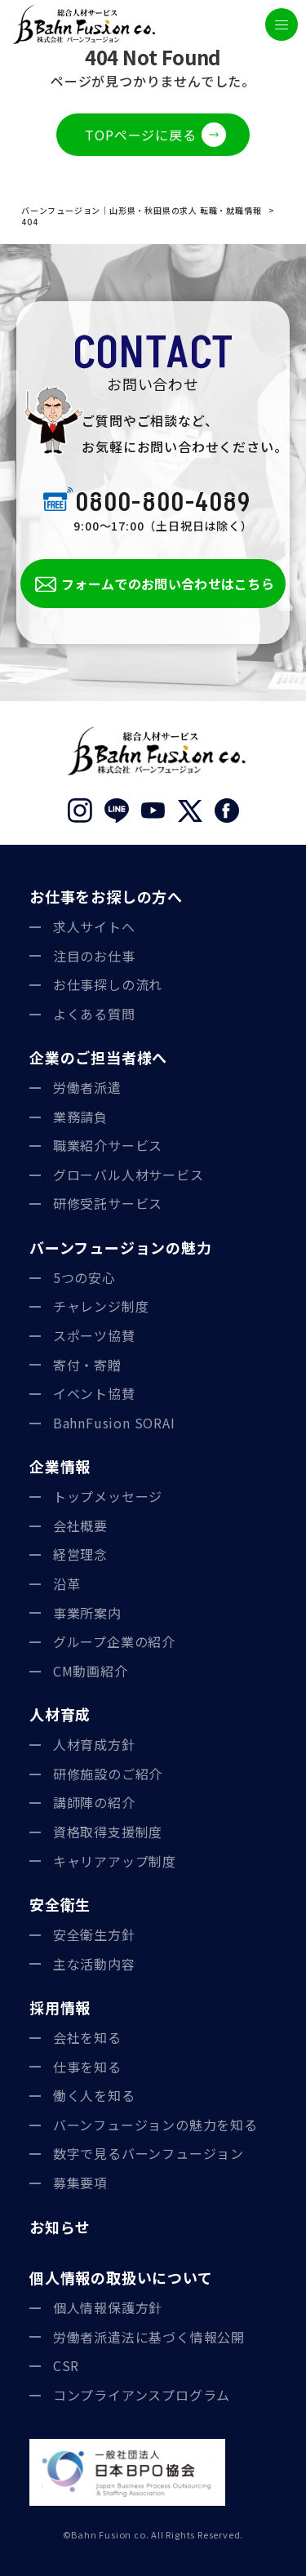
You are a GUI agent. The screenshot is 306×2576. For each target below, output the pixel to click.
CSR (66, 2365)
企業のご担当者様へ (98, 1057)
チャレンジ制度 (101, 1306)
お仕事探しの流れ (107, 984)
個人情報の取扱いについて (121, 2277)
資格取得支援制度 (107, 1831)
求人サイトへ (94, 926)
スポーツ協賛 (94, 1335)
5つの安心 (84, 1277)
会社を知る (87, 2037)
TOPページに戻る (140, 134)
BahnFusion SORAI (114, 1422)
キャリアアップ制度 (114, 1861)
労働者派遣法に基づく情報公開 (149, 2337)
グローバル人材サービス (128, 1174)
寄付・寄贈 (87, 1365)
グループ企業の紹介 (114, 1641)
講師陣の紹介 (94, 1802)
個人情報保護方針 (107, 2307)
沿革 (67, 1583)
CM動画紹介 (90, 1671)
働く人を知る (94, 2095)
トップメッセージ (107, 1496)
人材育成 (60, 1714)
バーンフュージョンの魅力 (120, 1247)
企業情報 (60, 1466)
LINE (116, 810)
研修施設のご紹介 (107, 1773)
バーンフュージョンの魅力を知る (155, 2124)
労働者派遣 (87, 1087)
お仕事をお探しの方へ (106, 896)
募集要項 (80, 2182)
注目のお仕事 (94, 956)
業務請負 (80, 1116)
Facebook (226, 810)
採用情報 (60, 2007)
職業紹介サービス (107, 1145)
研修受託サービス (107, 1203)
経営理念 (80, 1554)
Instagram (79, 810)
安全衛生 (60, 1904)
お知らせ (60, 2226)
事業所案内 (87, 1613)
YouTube (153, 810)
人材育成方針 (94, 1744)
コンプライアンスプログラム (141, 2395)
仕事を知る (87, 2066)
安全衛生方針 (94, 1934)
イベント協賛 (94, 1393)
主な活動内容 (94, 1964)
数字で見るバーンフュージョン (148, 2153)
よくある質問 (94, 1014)
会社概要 (80, 1525)
